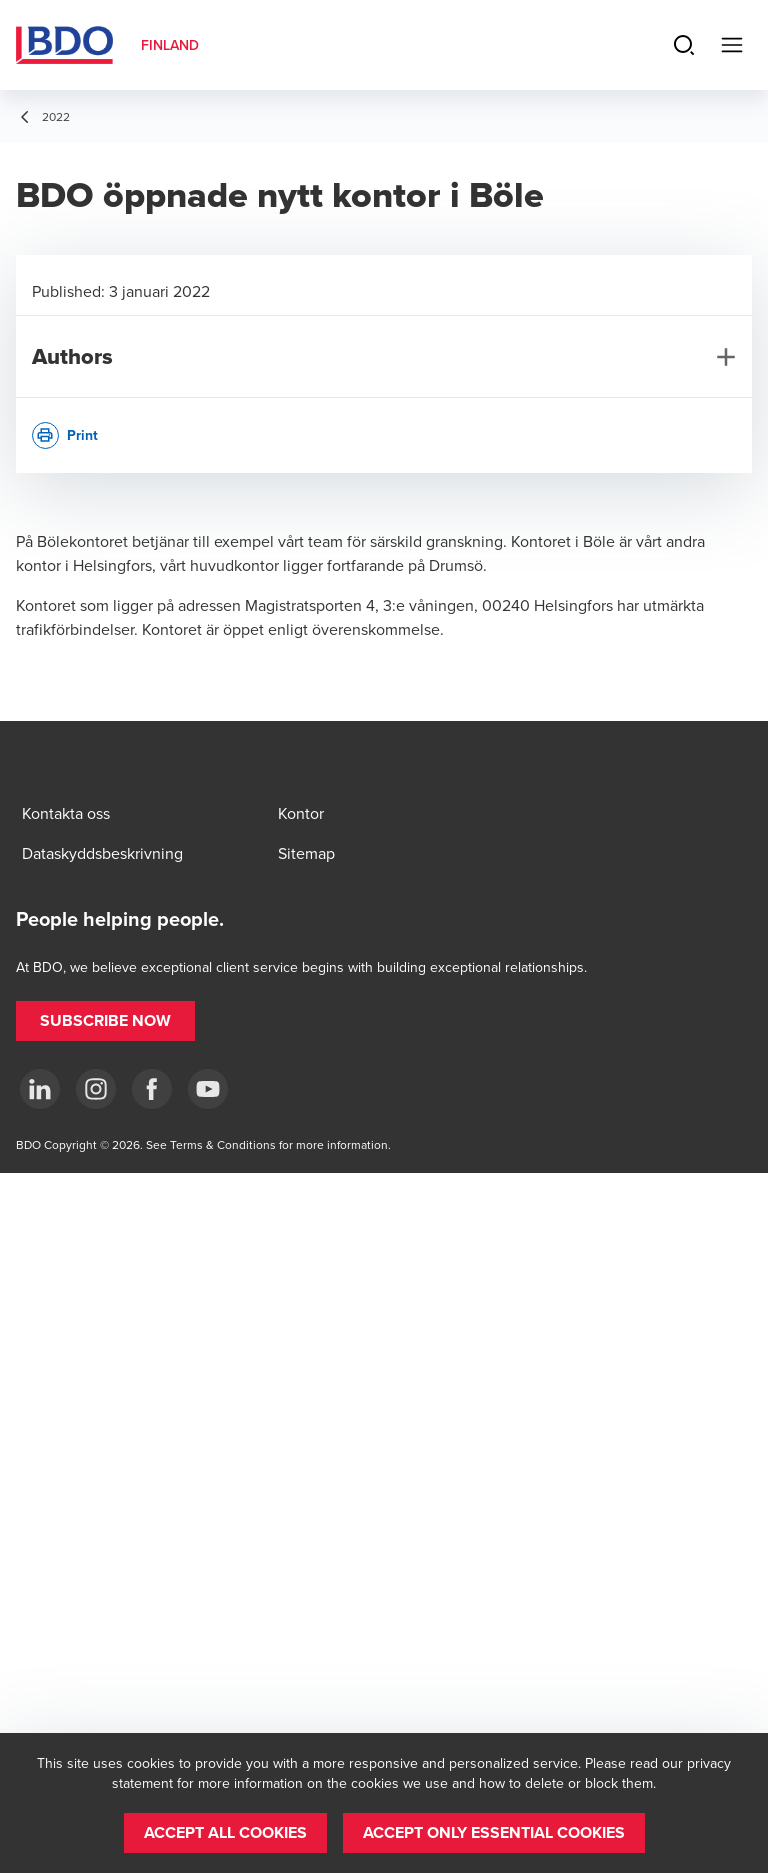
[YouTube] (208, 1089)
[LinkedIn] (40, 1089)
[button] (105, 1021)
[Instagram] (96, 1089)
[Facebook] (152, 1089)
